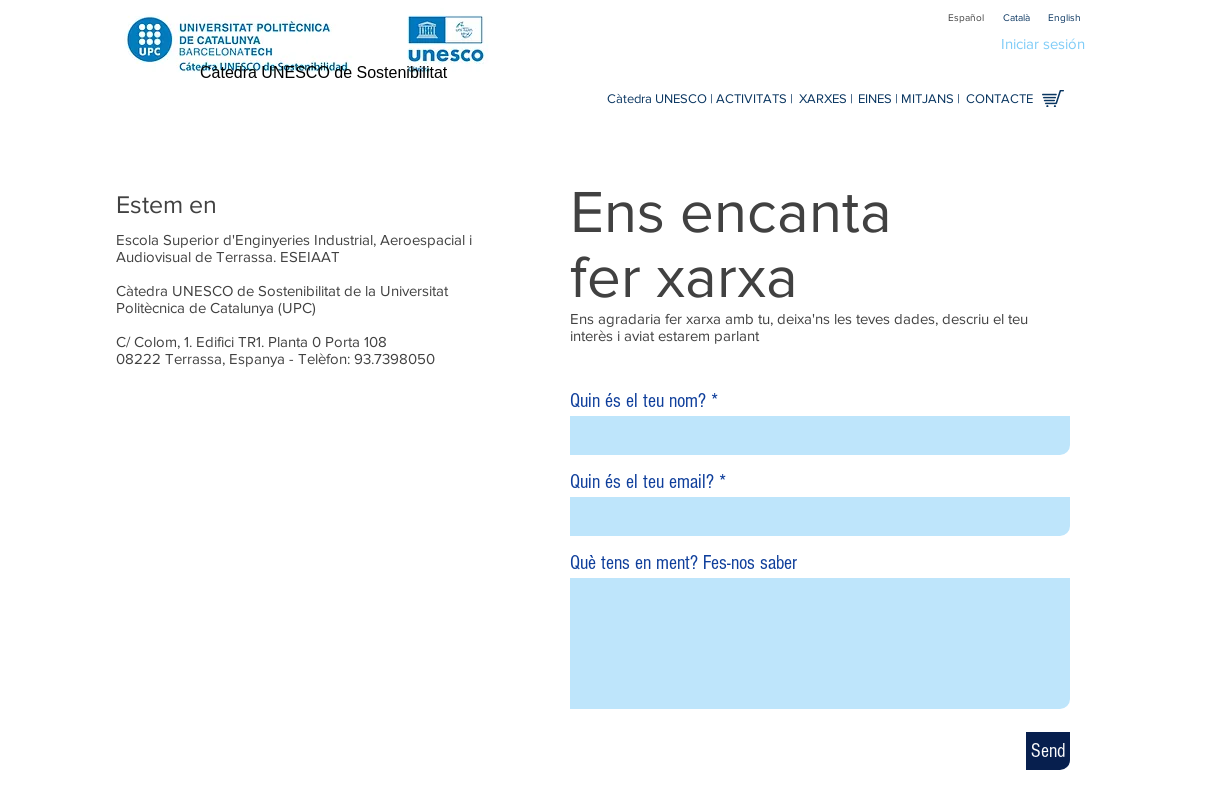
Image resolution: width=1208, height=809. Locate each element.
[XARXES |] (825, 99)
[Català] (1016, 17)
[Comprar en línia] (1053, 98)
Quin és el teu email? (642, 482)
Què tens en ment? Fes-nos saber (683, 563)
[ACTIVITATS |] (754, 99)
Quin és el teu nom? (638, 401)
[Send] (1048, 751)
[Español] (966, 17)
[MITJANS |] (930, 99)
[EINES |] (877, 99)
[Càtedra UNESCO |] (659, 99)
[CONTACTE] (999, 99)
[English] (1064, 17)
